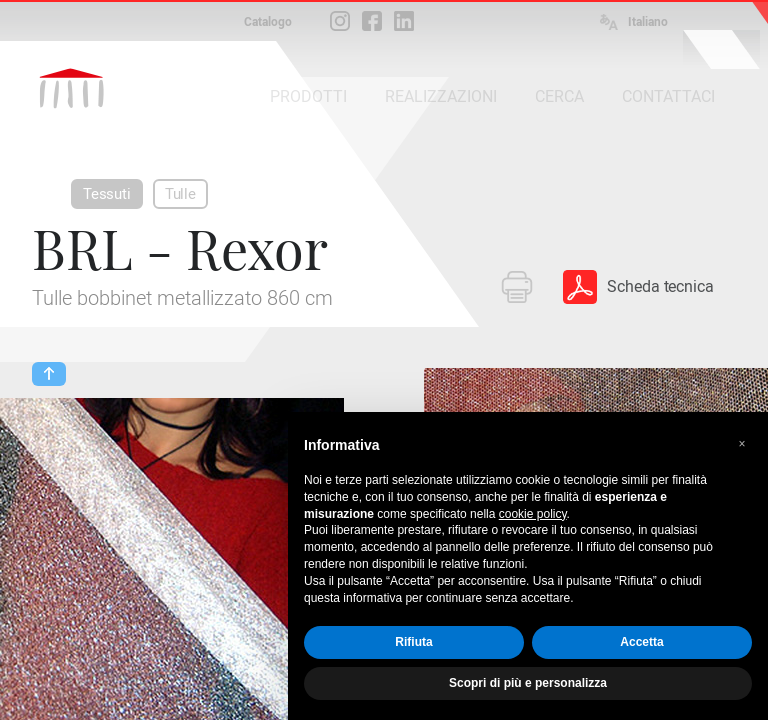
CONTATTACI (668, 96)
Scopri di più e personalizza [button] (528, 683)
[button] (742, 444)
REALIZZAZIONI (441, 96)
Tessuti (107, 194)
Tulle (180, 194)
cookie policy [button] (533, 514)
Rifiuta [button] (413, 642)
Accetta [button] (641, 642)
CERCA (559, 96)
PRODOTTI (308, 96)
